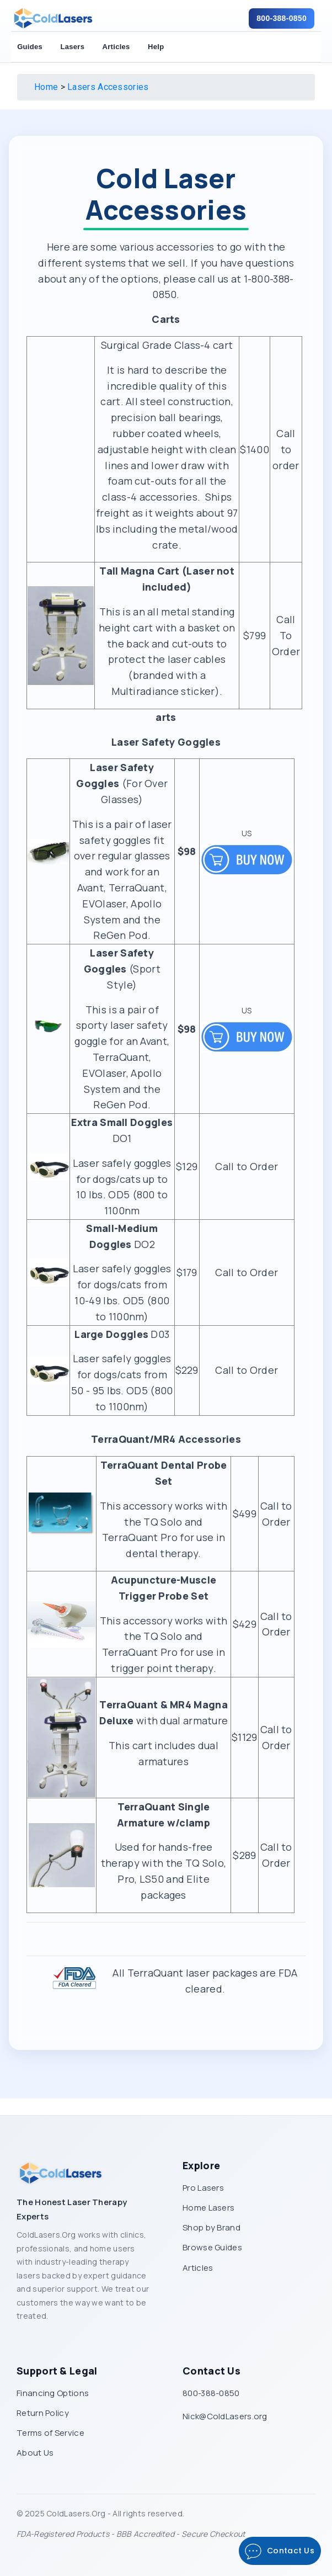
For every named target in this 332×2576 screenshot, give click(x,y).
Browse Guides (212, 2247)
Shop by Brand (211, 2227)
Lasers (72, 47)
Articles (116, 47)
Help (156, 47)
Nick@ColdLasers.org (225, 2416)
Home (46, 87)
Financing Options (53, 2393)
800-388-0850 (281, 18)
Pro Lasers (203, 2187)
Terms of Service (50, 2433)
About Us (35, 2452)
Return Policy (43, 2413)
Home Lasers (208, 2207)
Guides (29, 47)
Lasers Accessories (107, 87)
